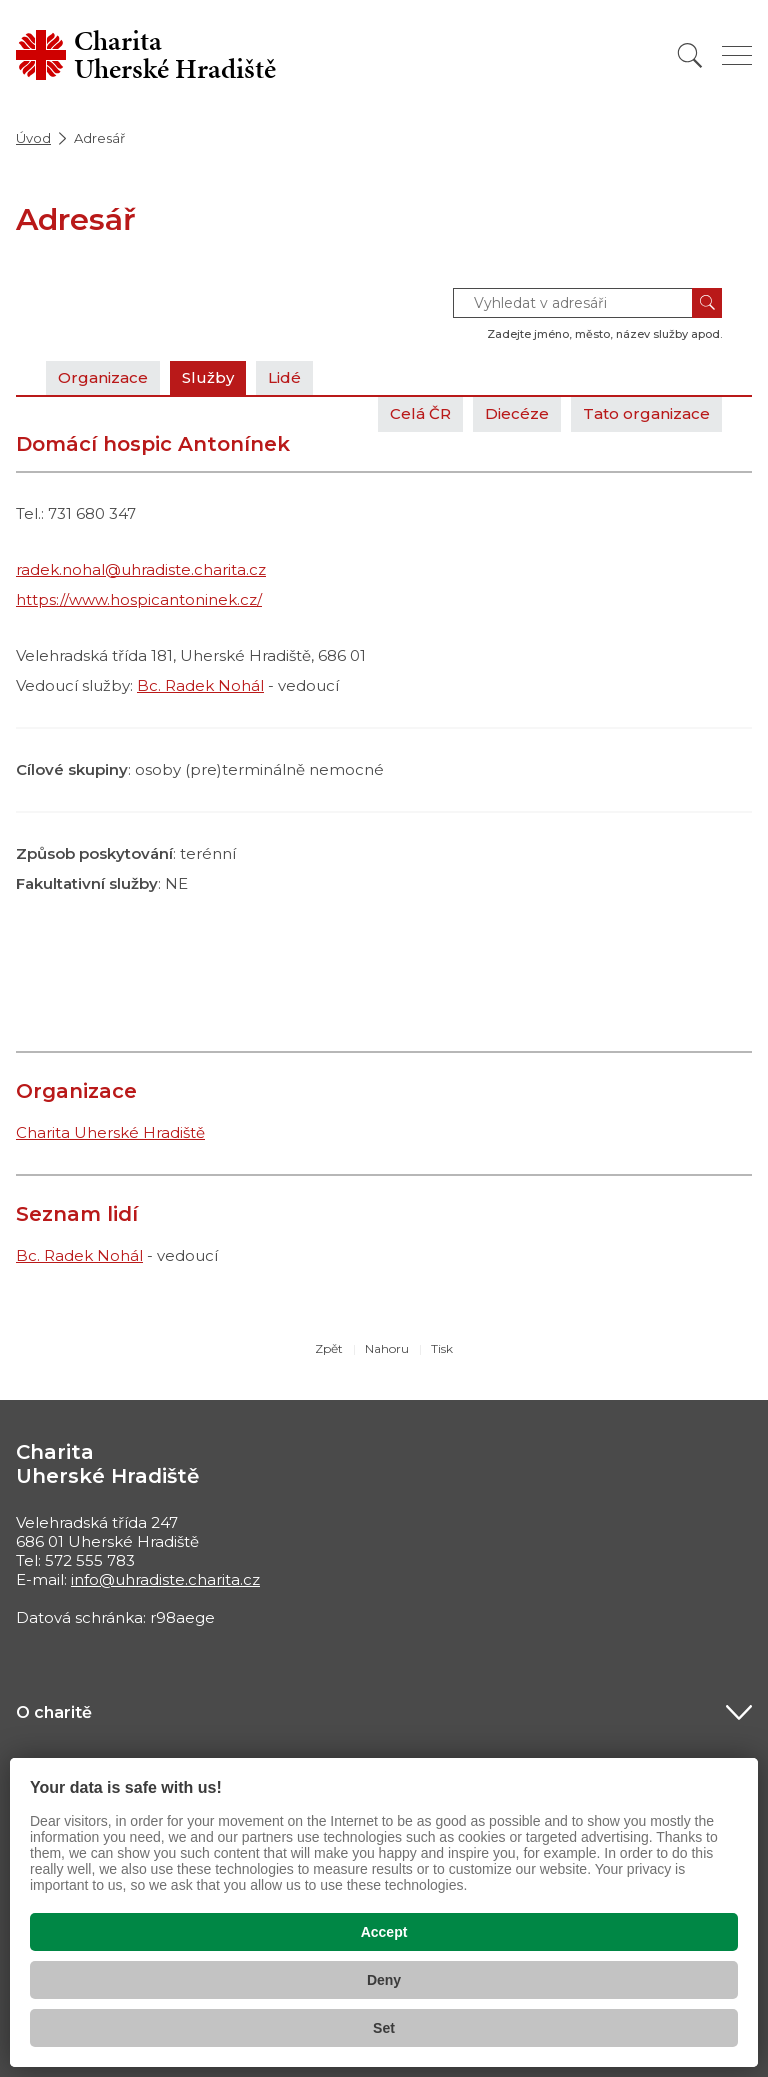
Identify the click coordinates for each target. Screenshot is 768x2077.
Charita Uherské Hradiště (110, 1132)
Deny (384, 1980)
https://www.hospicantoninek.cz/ (139, 599)
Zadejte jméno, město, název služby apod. (604, 334)
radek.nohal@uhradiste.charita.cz (141, 569)
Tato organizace (646, 413)
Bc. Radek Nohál (200, 685)
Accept (384, 1932)
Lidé (284, 377)
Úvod (33, 138)
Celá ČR (420, 413)
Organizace (103, 377)
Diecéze (517, 413)
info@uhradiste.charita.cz (165, 1579)
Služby (208, 377)
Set (384, 2028)
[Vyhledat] (690, 55)
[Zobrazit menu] (737, 55)
